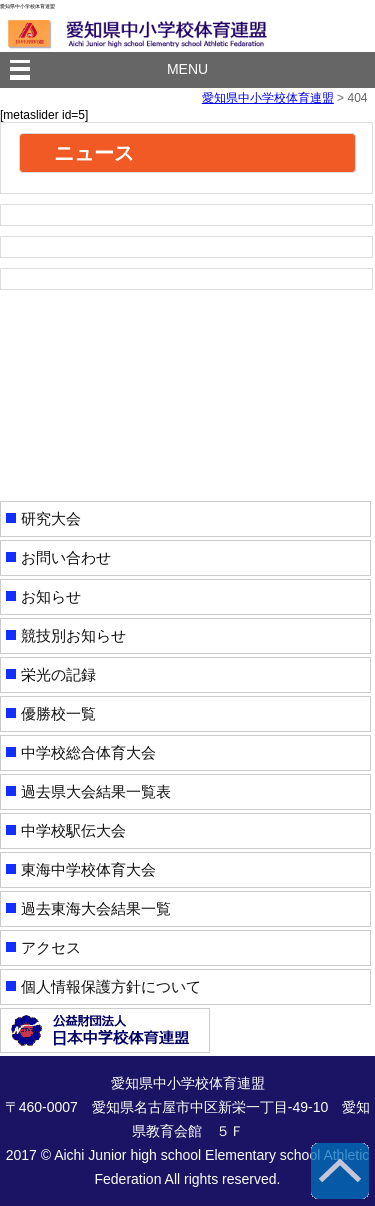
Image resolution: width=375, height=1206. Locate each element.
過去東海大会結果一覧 (96, 908)
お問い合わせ (66, 557)
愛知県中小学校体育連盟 (268, 98)
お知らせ (51, 596)
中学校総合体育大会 (88, 752)
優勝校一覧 (58, 713)
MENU (187, 69)
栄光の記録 (58, 674)
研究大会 (51, 518)
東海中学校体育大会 (88, 869)
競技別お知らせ (73, 635)
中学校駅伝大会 (73, 830)
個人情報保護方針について (111, 986)
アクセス (51, 947)
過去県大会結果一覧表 (96, 791)
